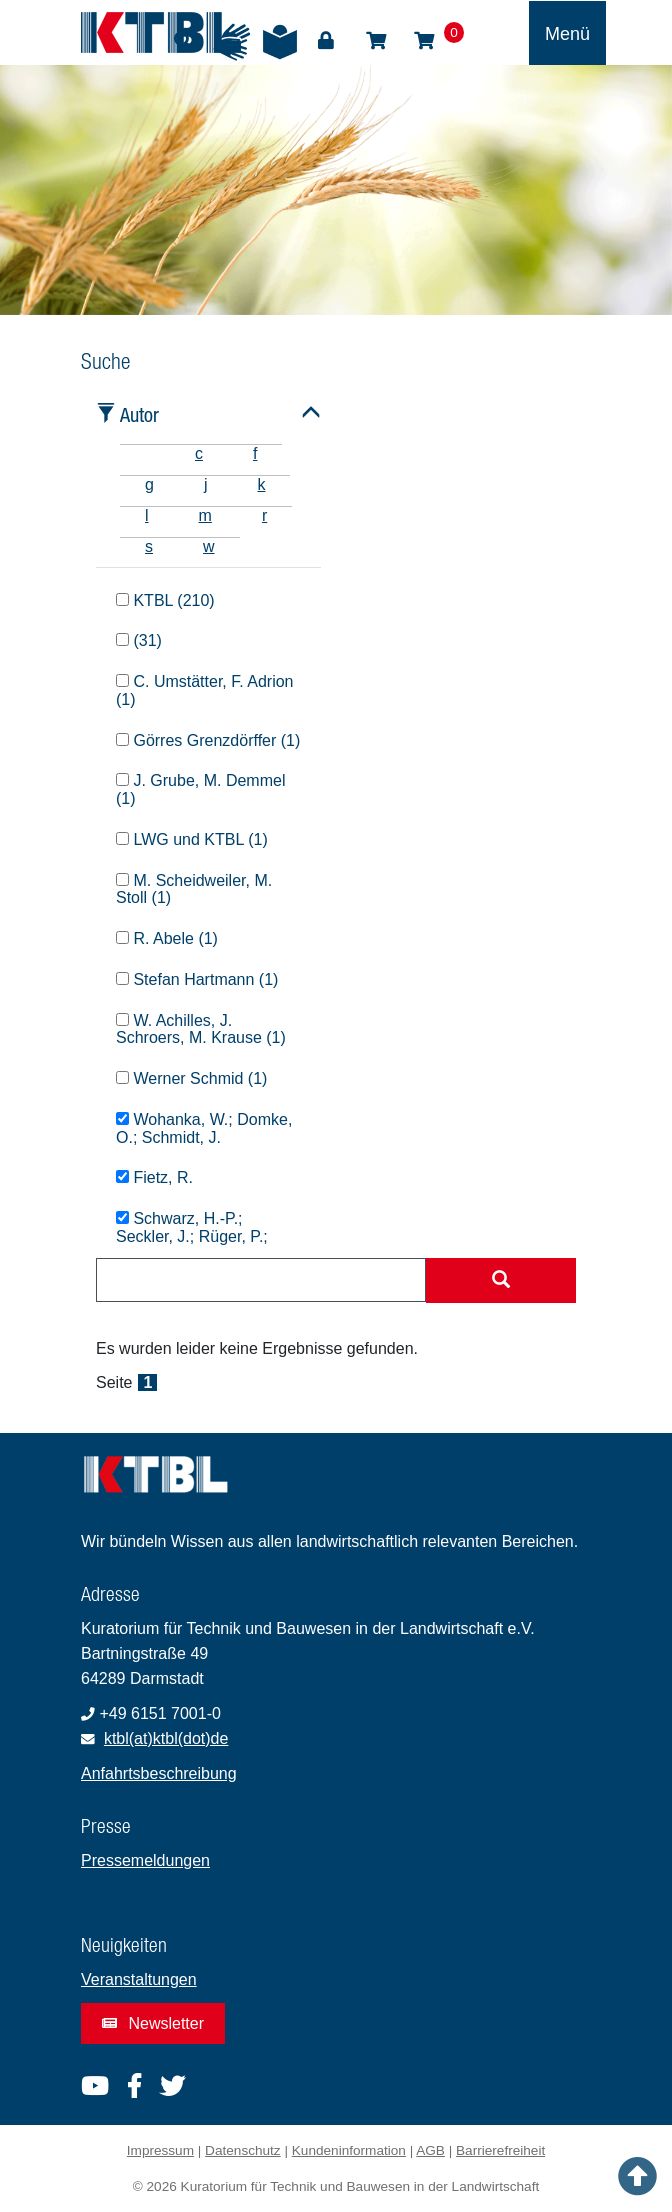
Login (326, 41)
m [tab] (205, 515)
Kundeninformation (349, 2150)
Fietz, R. (154, 1177)
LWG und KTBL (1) (192, 839)
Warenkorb (424, 41)
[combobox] (261, 1280)
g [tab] (149, 484)
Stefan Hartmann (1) (197, 979)
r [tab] (264, 515)
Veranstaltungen (139, 1979)
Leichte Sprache (280, 42)
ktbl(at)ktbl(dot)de (166, 1738)
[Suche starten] (501, 1281)
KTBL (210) (165, 600)
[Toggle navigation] (567, 33)
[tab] (145, 453)
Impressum (160, 2150)
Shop (376, 41)
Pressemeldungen (145, 1860)
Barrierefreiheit (500, 2150)
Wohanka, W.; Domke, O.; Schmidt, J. (204, 1128)
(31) (139, 640)
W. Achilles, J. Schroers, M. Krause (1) (201, 1029)
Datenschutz (243, 2150)
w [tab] (209, 546)
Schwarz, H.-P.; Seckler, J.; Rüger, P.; (192, 1227)
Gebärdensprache (232, 42)
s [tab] (149, 546)
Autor (139, 414)
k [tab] (261, 484)
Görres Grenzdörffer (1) (208, 740)
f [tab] (255, 453)
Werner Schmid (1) (191, 1078)
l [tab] (147, 515)
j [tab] (206, 484)
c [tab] (199, 453)
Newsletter (153, 2023)
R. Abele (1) (167, 938)
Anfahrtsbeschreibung (159, 1773)
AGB (430, 2150)
